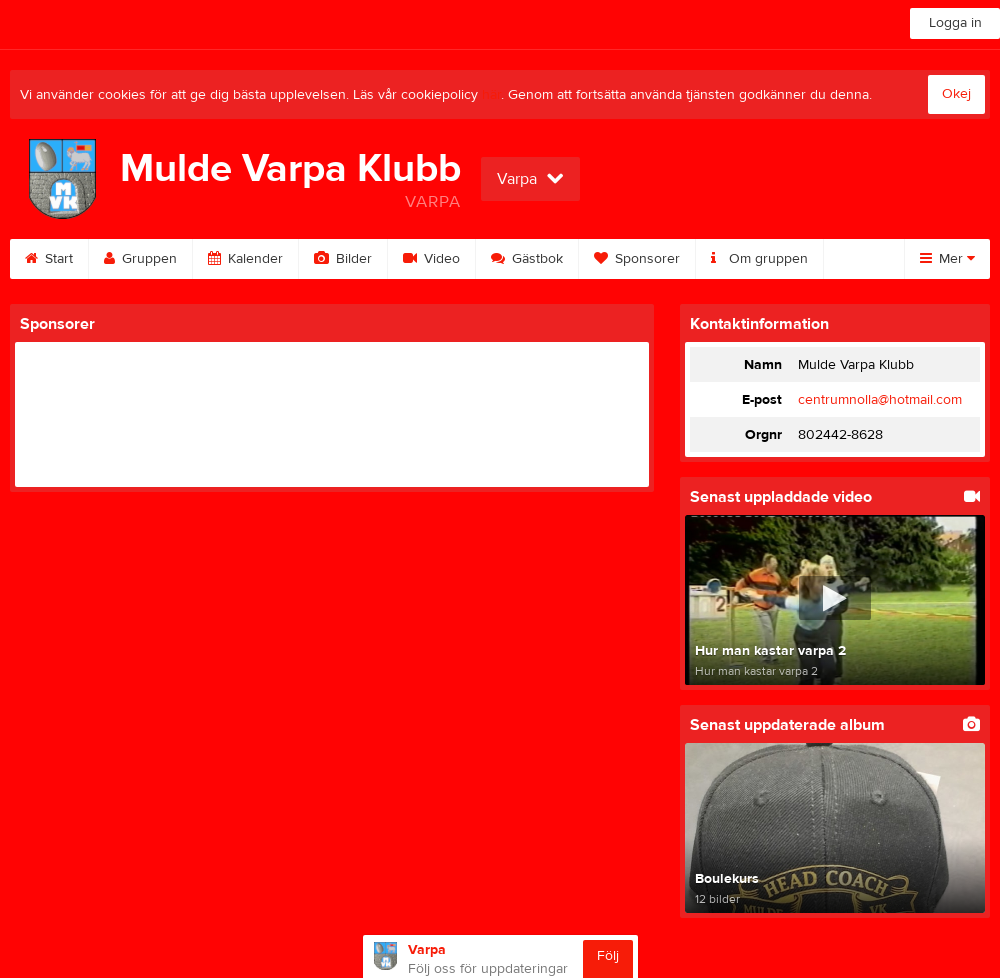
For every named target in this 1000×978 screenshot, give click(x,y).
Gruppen (140, 259)
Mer (947, 259)
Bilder (343, 259)
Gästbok (527, 259)
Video (431, 259)
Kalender (245, 259)
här (491, 95)
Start (49, 259)
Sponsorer (637, 259)
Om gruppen (759, 259)
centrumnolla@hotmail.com (880, 400)
